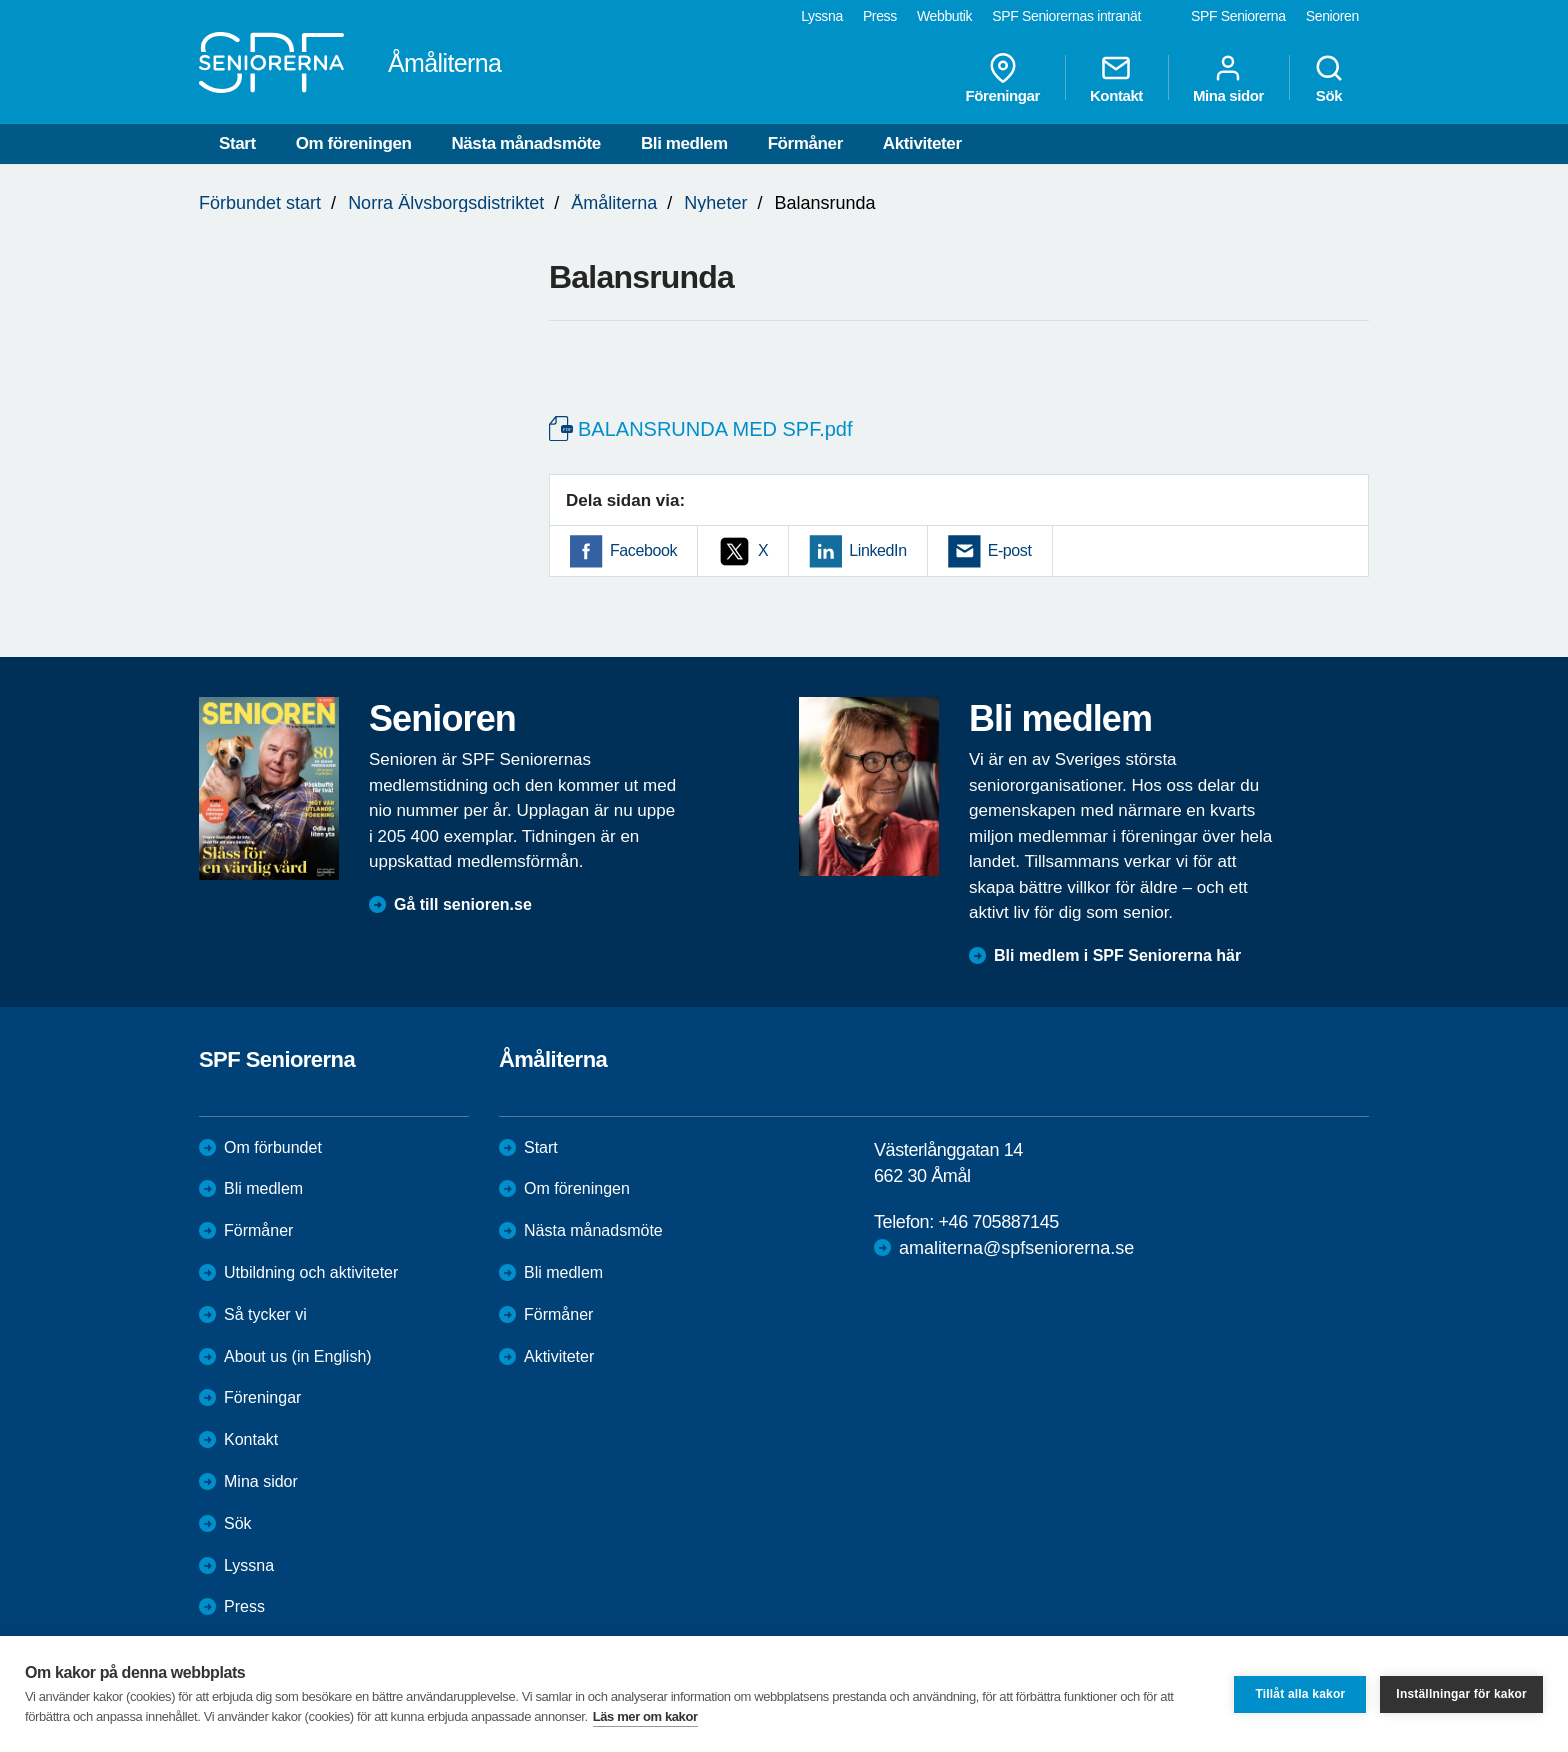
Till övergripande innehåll (0, 0)
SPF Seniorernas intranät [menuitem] (1066, 16)
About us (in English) (298, 1356)
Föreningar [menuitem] (1003, 78)
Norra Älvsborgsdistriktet (446, 203)
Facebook (643, 550)
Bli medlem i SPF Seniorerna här (1117, 955)
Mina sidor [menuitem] (1228, 78)
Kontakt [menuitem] (1116, 78)
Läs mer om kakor (645, 1716)
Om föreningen (354, 143)
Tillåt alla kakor (1300, 1694)
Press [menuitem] (880, 16)
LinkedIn (877, 550)
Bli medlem (684, 143)
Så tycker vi (265, 1314)
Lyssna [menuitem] (822, 16)
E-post (1010, 550)
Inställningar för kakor (1461, 1694)
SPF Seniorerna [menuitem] (1238, 16)
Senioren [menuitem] (1332, 16)
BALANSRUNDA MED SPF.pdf (715, 429)
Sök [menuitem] (1329, 78)
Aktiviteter (922, 143)
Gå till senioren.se (463, 904)
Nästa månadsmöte (526, 143)
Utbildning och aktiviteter (311, 1272)
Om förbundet (273, 1147)
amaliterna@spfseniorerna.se (1016, 1248)
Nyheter (715, 203)
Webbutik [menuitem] (944, 16)
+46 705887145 (998, 1222)
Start (237, 143)
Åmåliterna (614, 203)
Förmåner (805, 143)
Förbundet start (260, 203)
